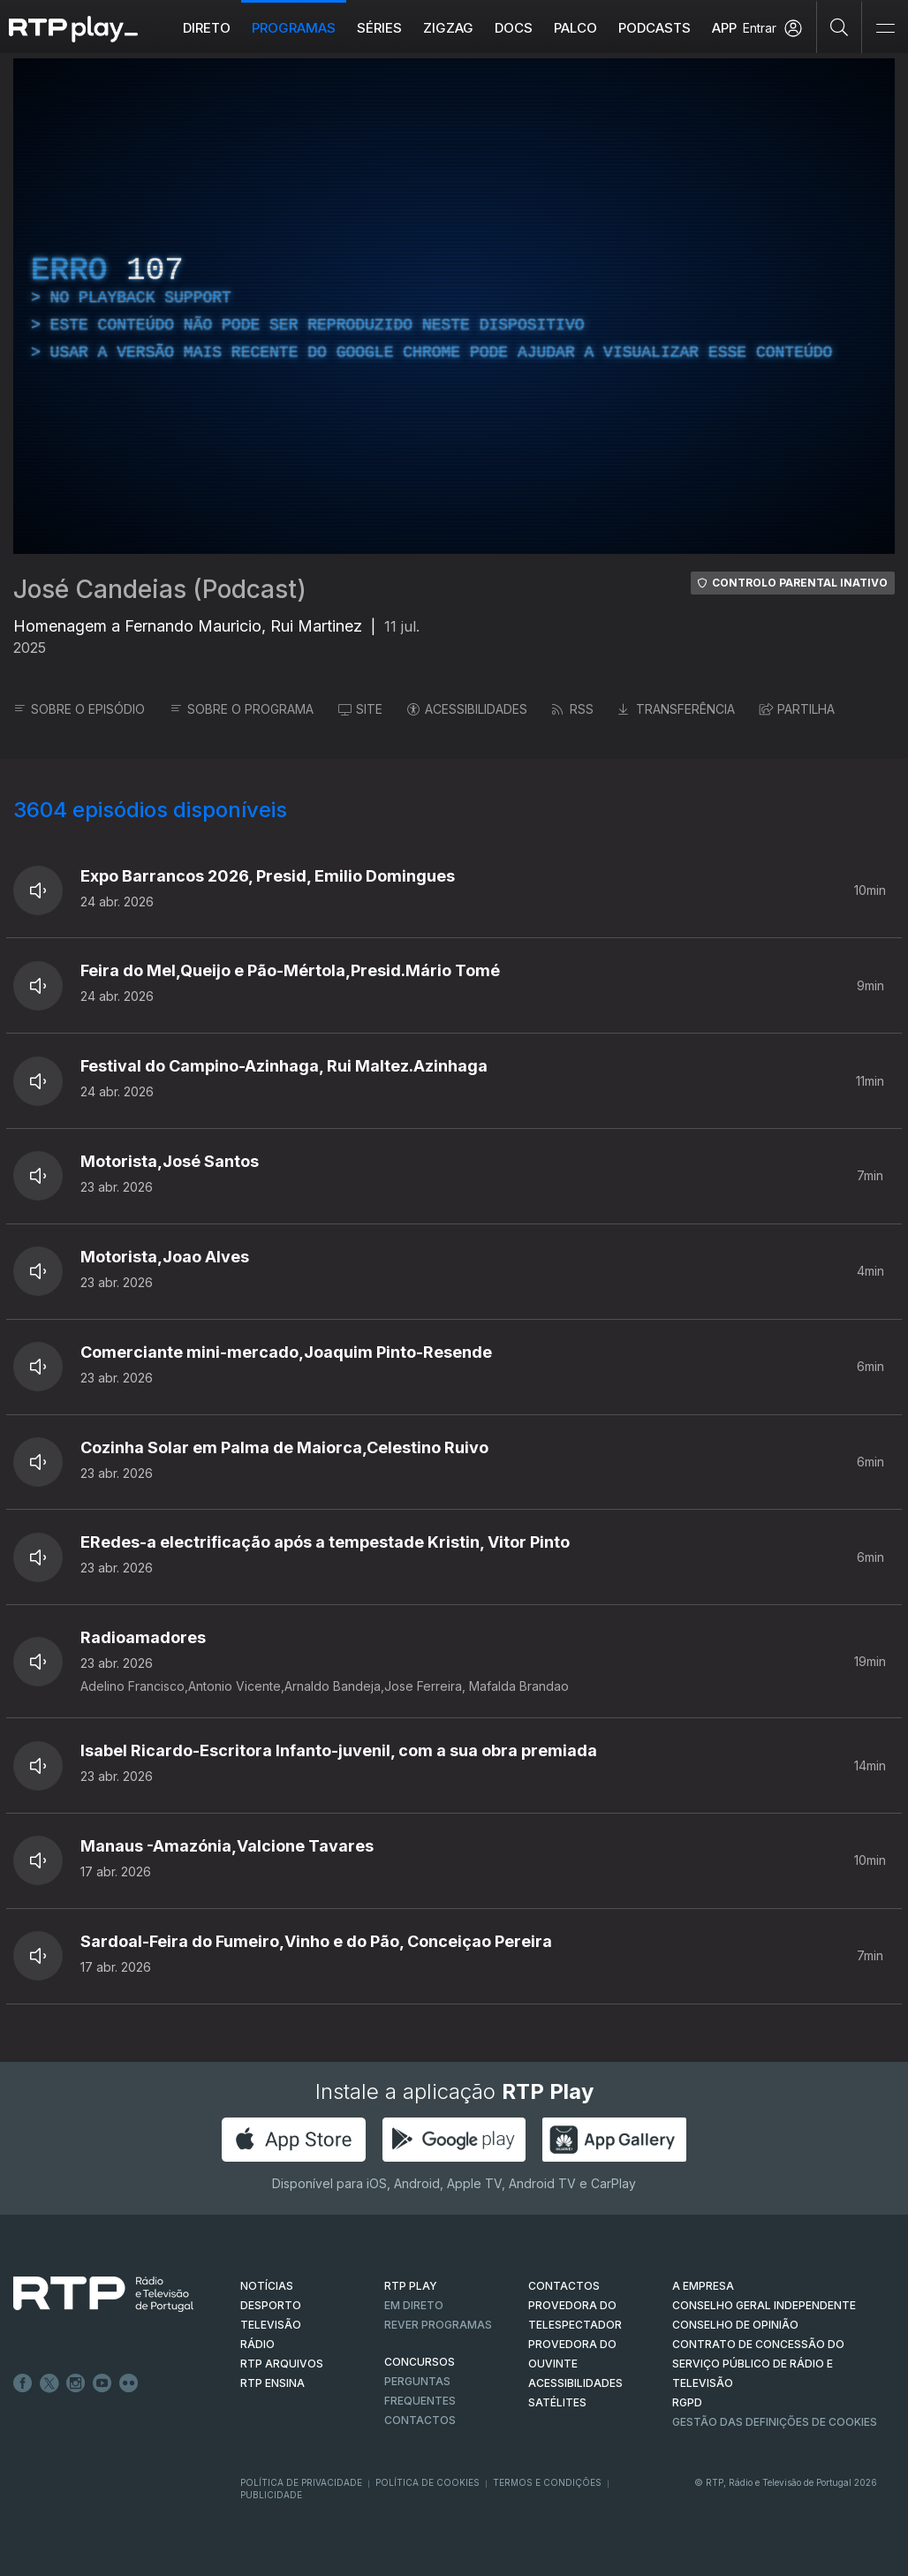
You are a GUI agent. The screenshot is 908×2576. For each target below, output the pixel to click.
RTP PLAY (410, 2285)
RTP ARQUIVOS (281, 2363)
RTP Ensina (272, 2383)
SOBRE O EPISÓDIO (79, 708)
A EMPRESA (703, 2285)
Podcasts (654, 27)
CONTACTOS (564, 2285)
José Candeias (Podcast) (159, 589)
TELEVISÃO (270, 2324)
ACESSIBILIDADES (467, 708)
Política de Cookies (427, 2482)
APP (724, 27)
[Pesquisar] (839, 26)
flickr (129, 2383)
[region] (454, 306)
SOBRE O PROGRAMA (242, 708)
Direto (207, 27)
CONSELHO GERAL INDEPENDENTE (764, 2305)
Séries (379, 27)
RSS (573, 708)
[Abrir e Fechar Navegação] (885, 28)
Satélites (557, 2402)
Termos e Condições (547, 2482)
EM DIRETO (413, 2305)
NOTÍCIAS (266, 2285)
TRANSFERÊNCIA (676, 708)
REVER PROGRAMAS (438, 2324)
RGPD (687, 2402)
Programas (294, 27)
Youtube (102, 2383)
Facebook (23, 2383)
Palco (575, 27)
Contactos (420, 2420)
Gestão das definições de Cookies (774, 2421)
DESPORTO (270, 2305)
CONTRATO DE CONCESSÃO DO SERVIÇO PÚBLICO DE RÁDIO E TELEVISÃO (758, 2363)
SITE (360, 708)
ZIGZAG (448, 27)
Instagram (76, 2383)
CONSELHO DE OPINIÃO (735, 2324)
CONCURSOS (419, 2361)
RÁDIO (257, 2344)
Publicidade (271, 2494)
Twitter (49, 2383)
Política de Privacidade (301, 2482)
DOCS (514, 27)
